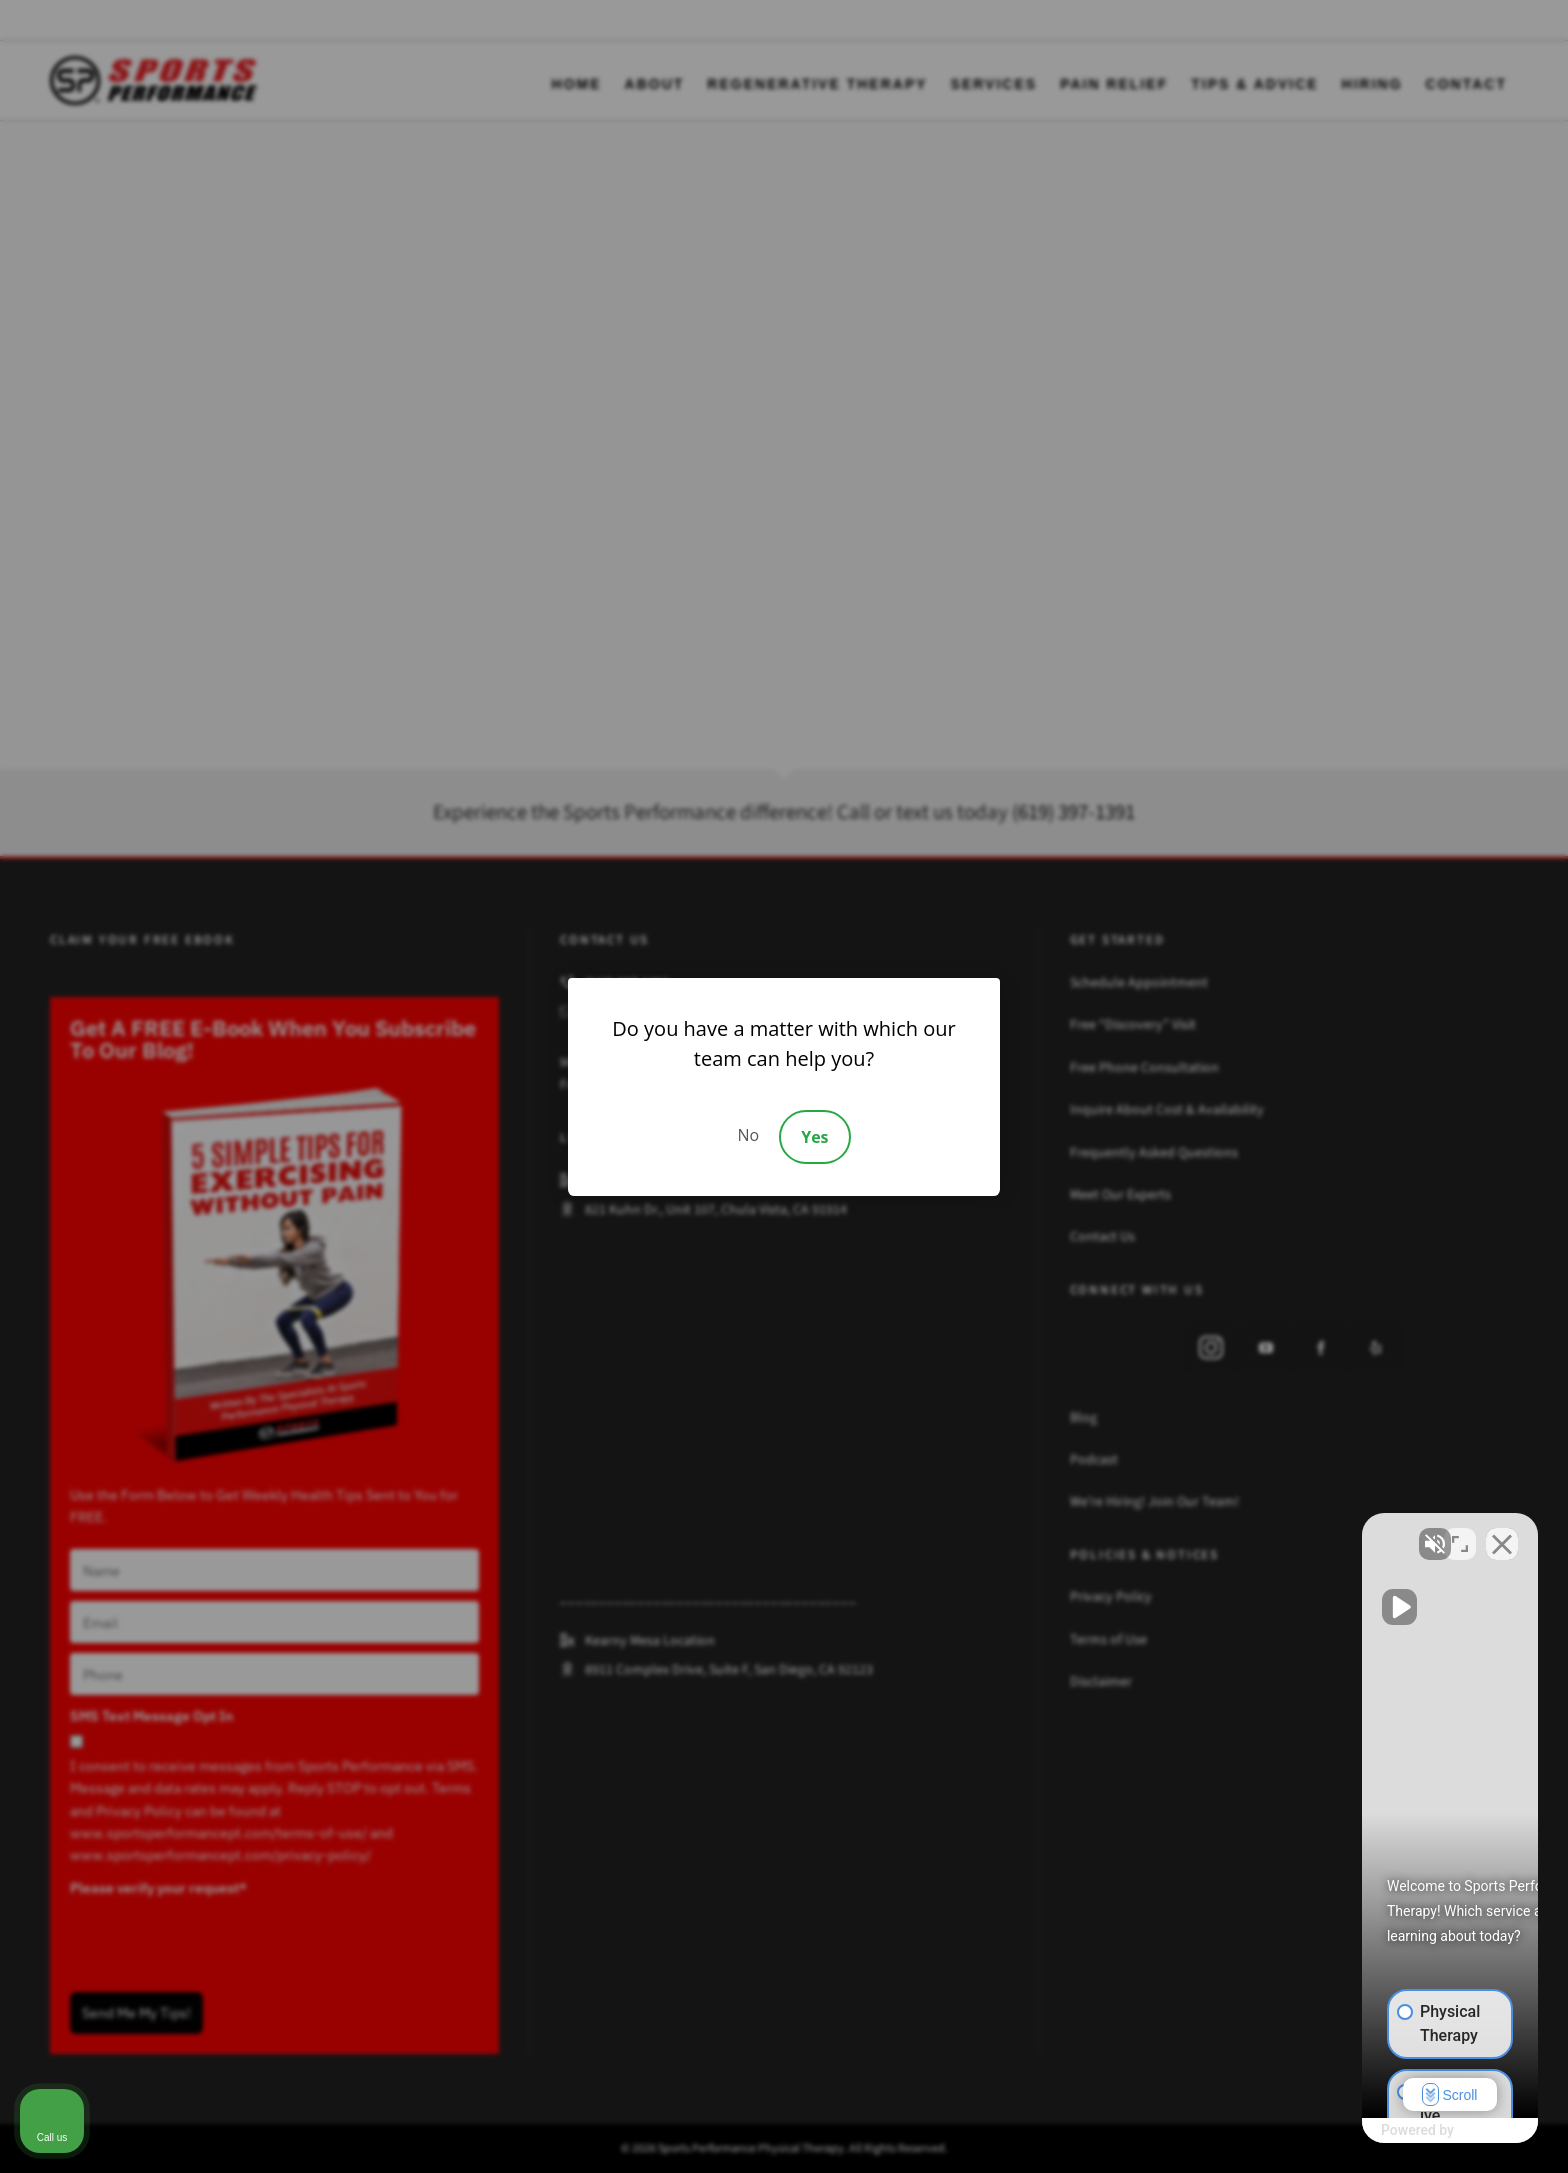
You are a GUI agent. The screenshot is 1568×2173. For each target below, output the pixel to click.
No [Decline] (748, 1135)
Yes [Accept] (814, 1137)
